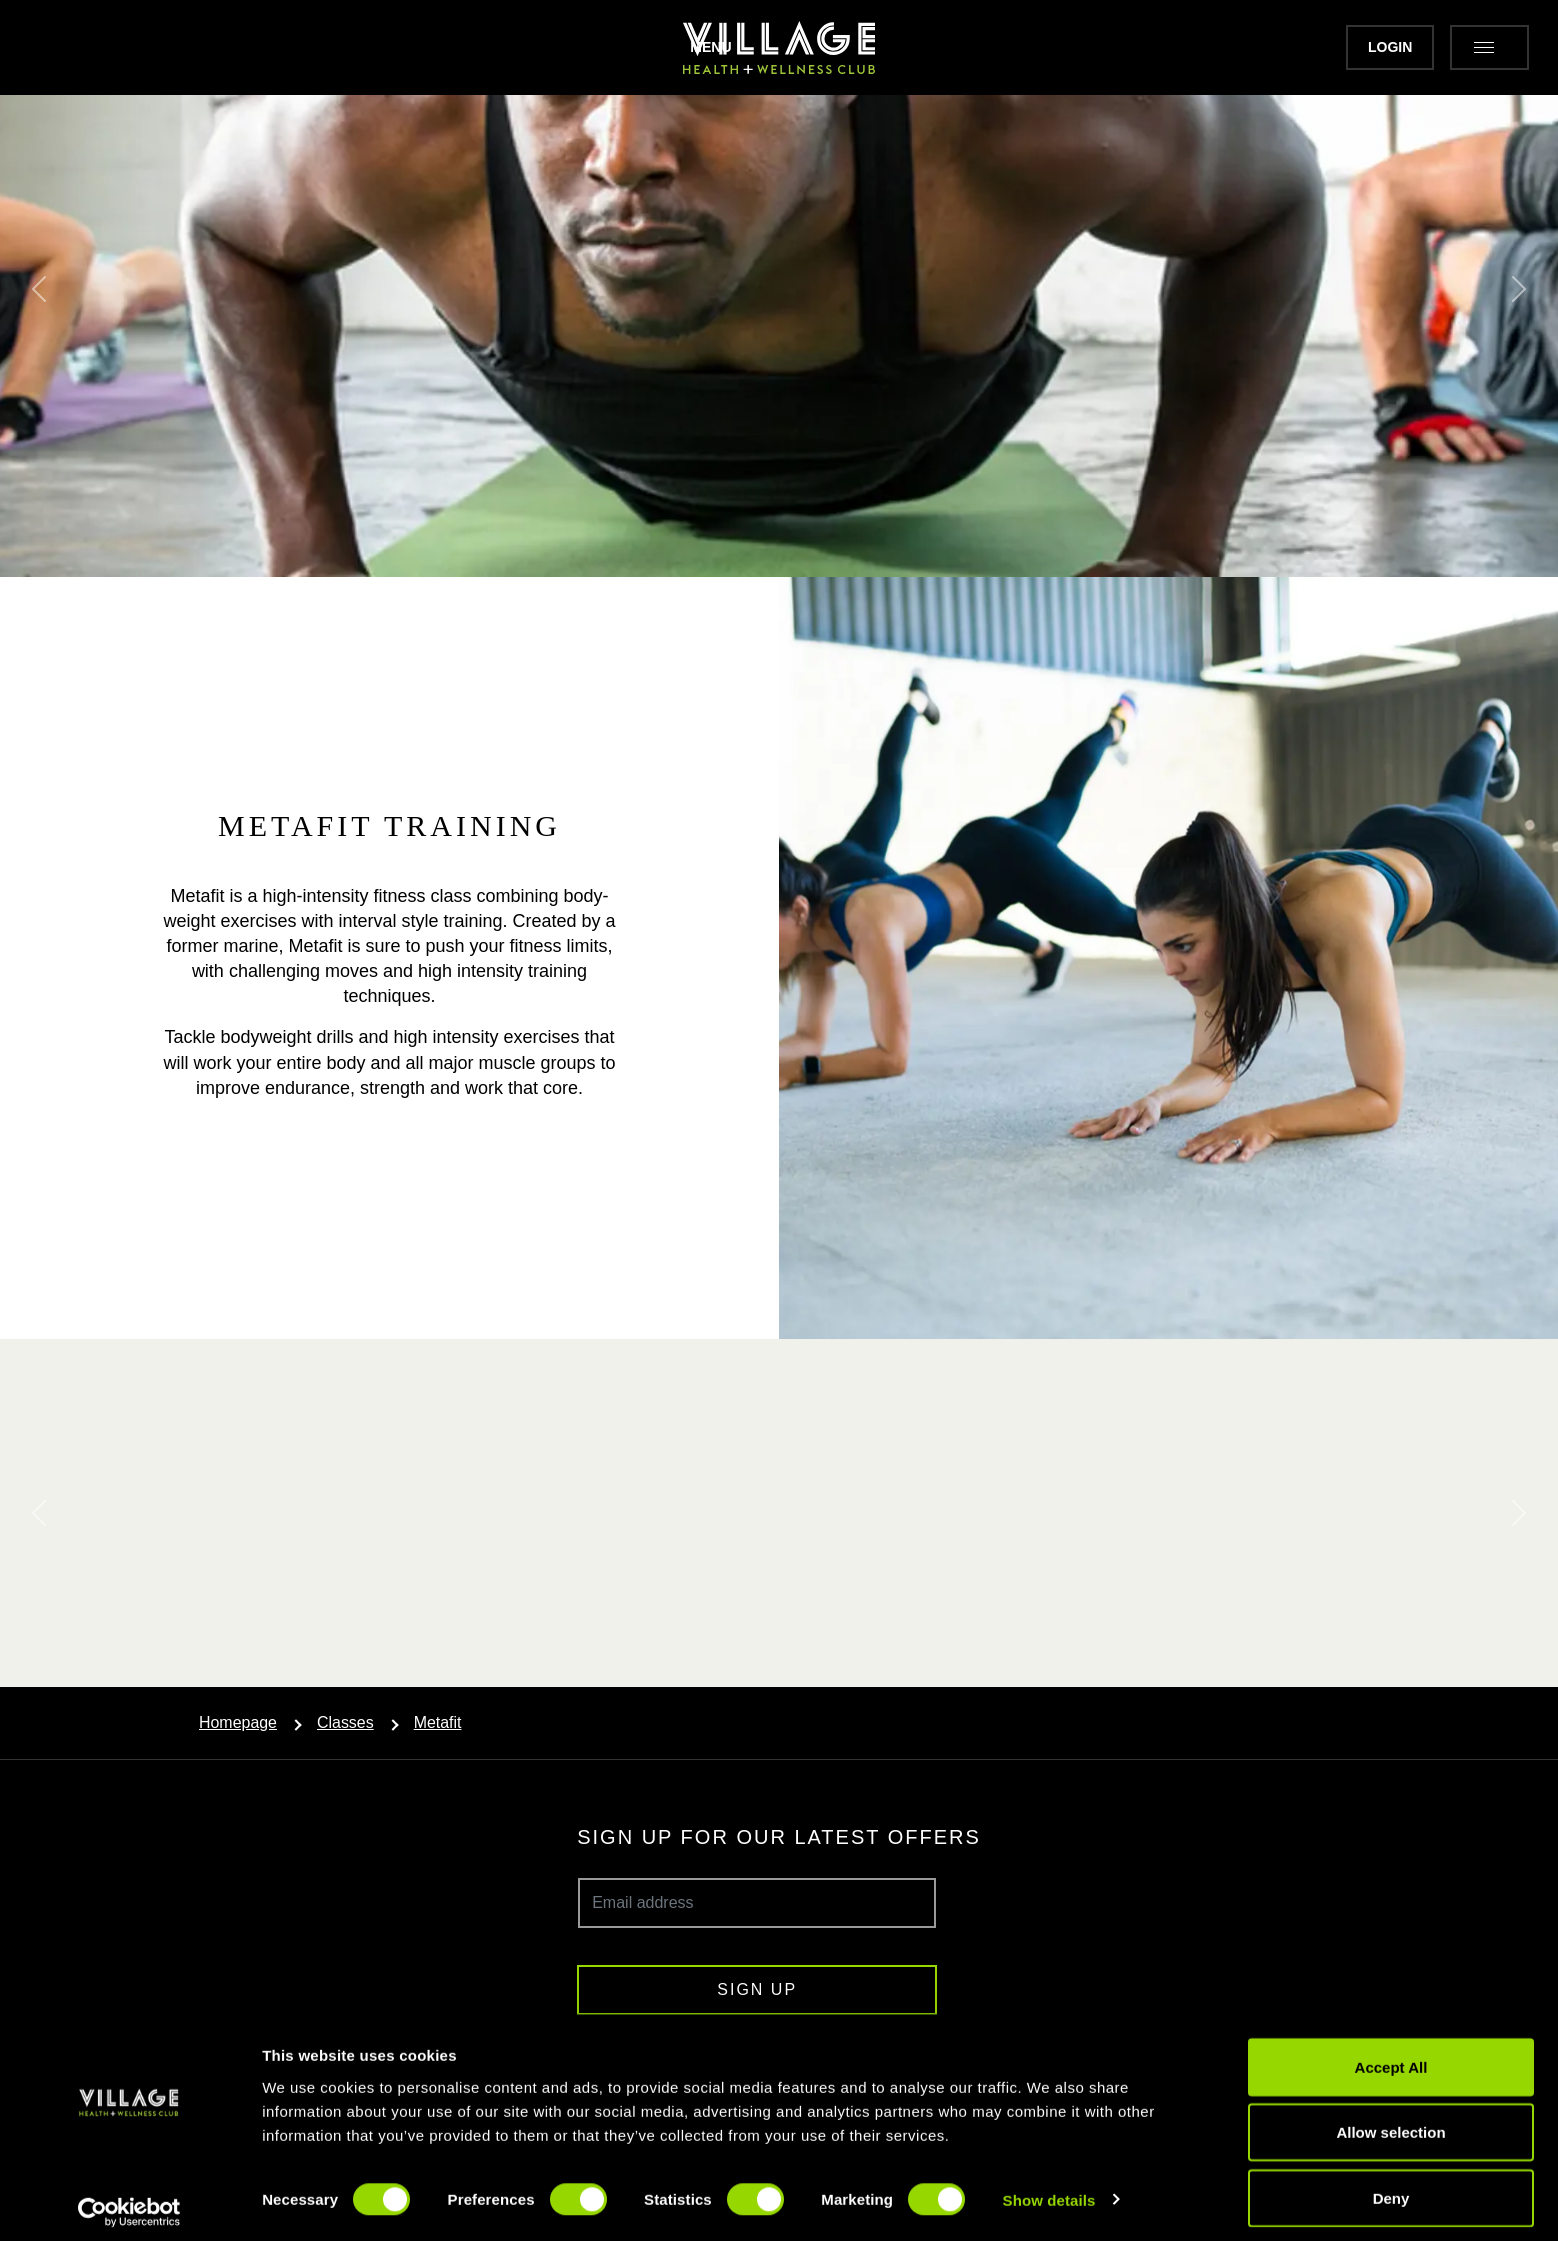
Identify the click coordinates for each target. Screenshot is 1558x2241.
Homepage (238, 1722)
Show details (1049, 2189)
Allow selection (1390, 2122)
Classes (345, 1722)
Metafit (438, 1722)
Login (1347, 47)
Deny (1391, 2187)
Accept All (1391, 2056)
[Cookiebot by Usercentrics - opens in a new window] (129, 2202)
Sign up (757, 1989)
